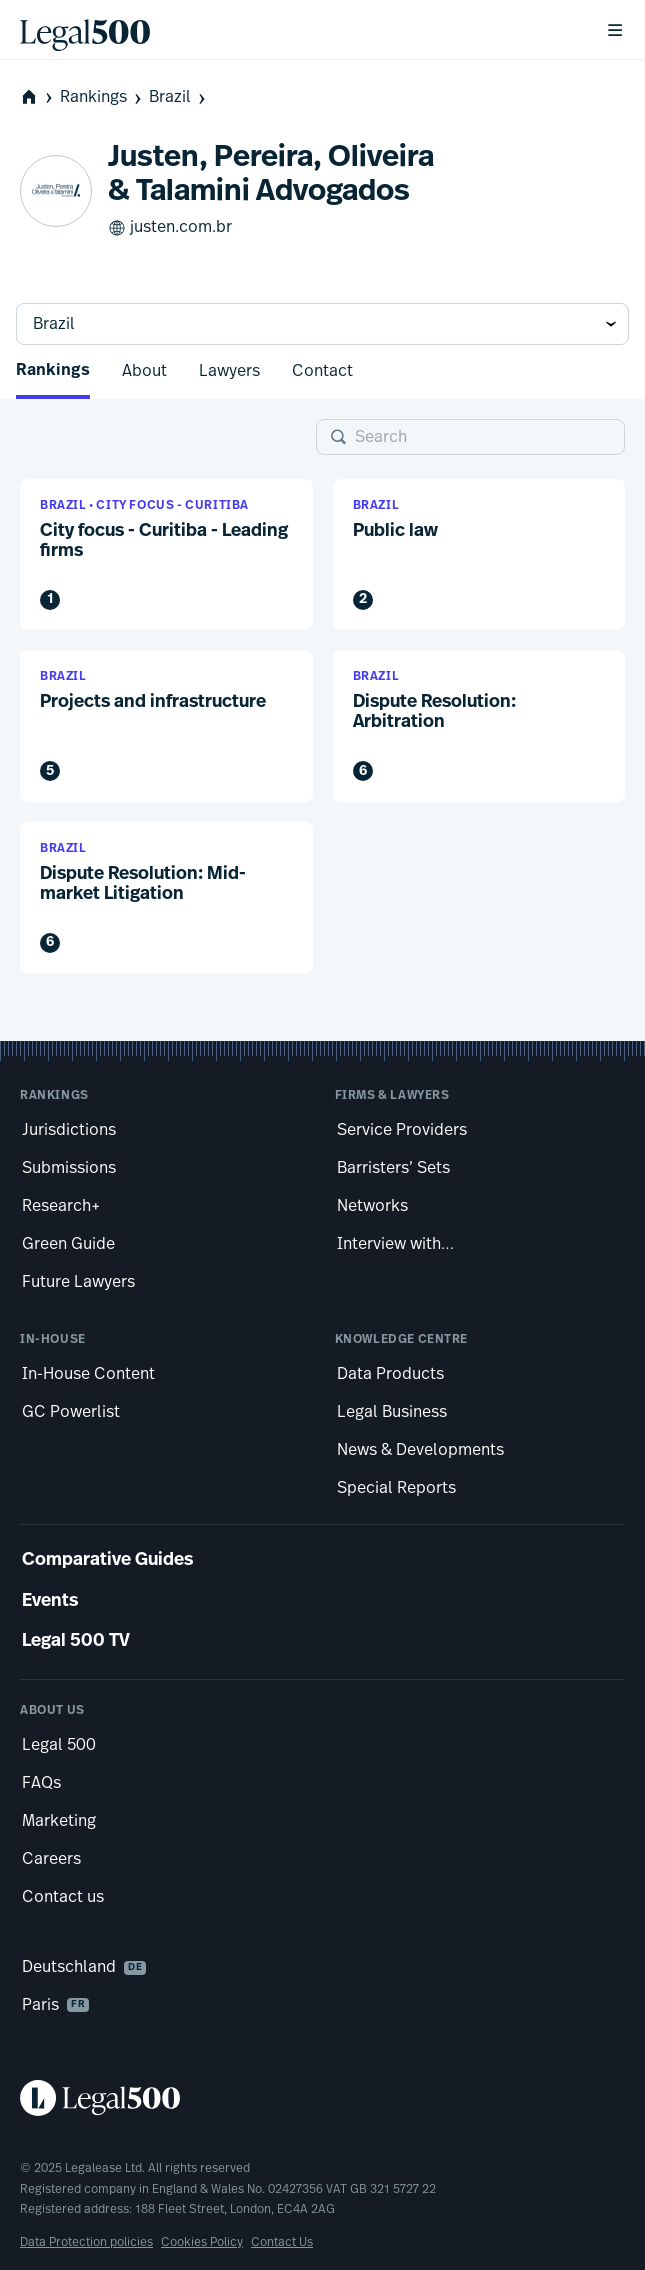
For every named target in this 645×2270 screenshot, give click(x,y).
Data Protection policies (86, 2242)
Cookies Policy (202, 2242)
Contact (322, 371)
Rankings (102, 97)
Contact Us (282, 2242)
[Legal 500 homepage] (322, 2098)
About (144, 371)
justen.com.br (170, 228)
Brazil (179, 97)
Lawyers (229, 371)
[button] (166, 554)
